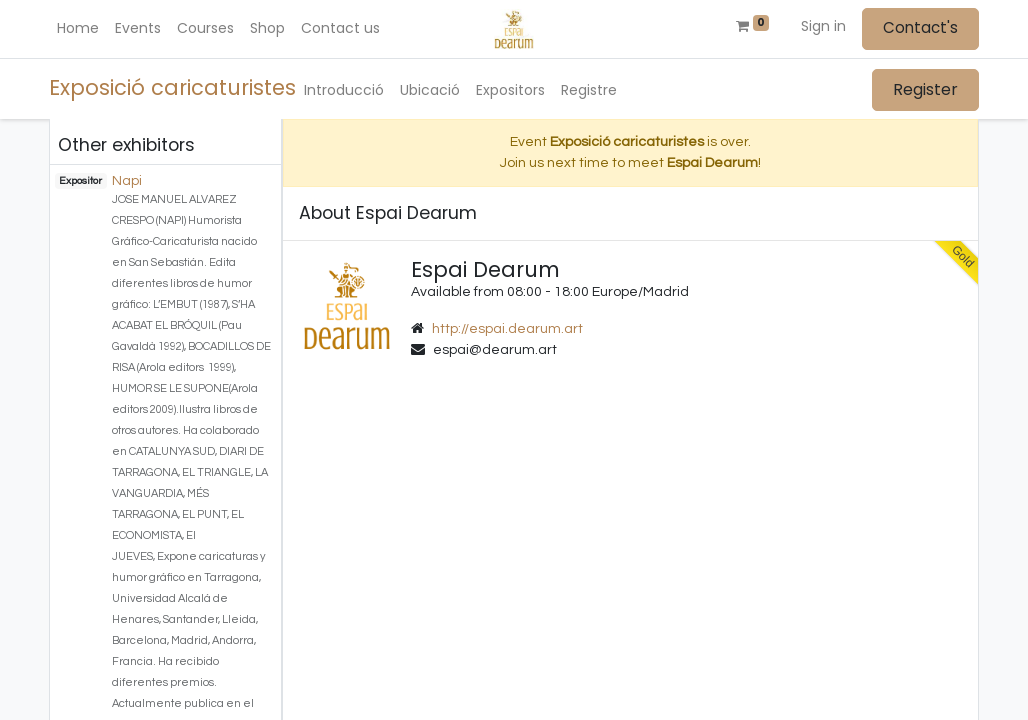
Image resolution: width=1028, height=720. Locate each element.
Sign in (823, 26)
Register (925, 89)
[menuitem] (78, 28)
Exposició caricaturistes (172, 87)
